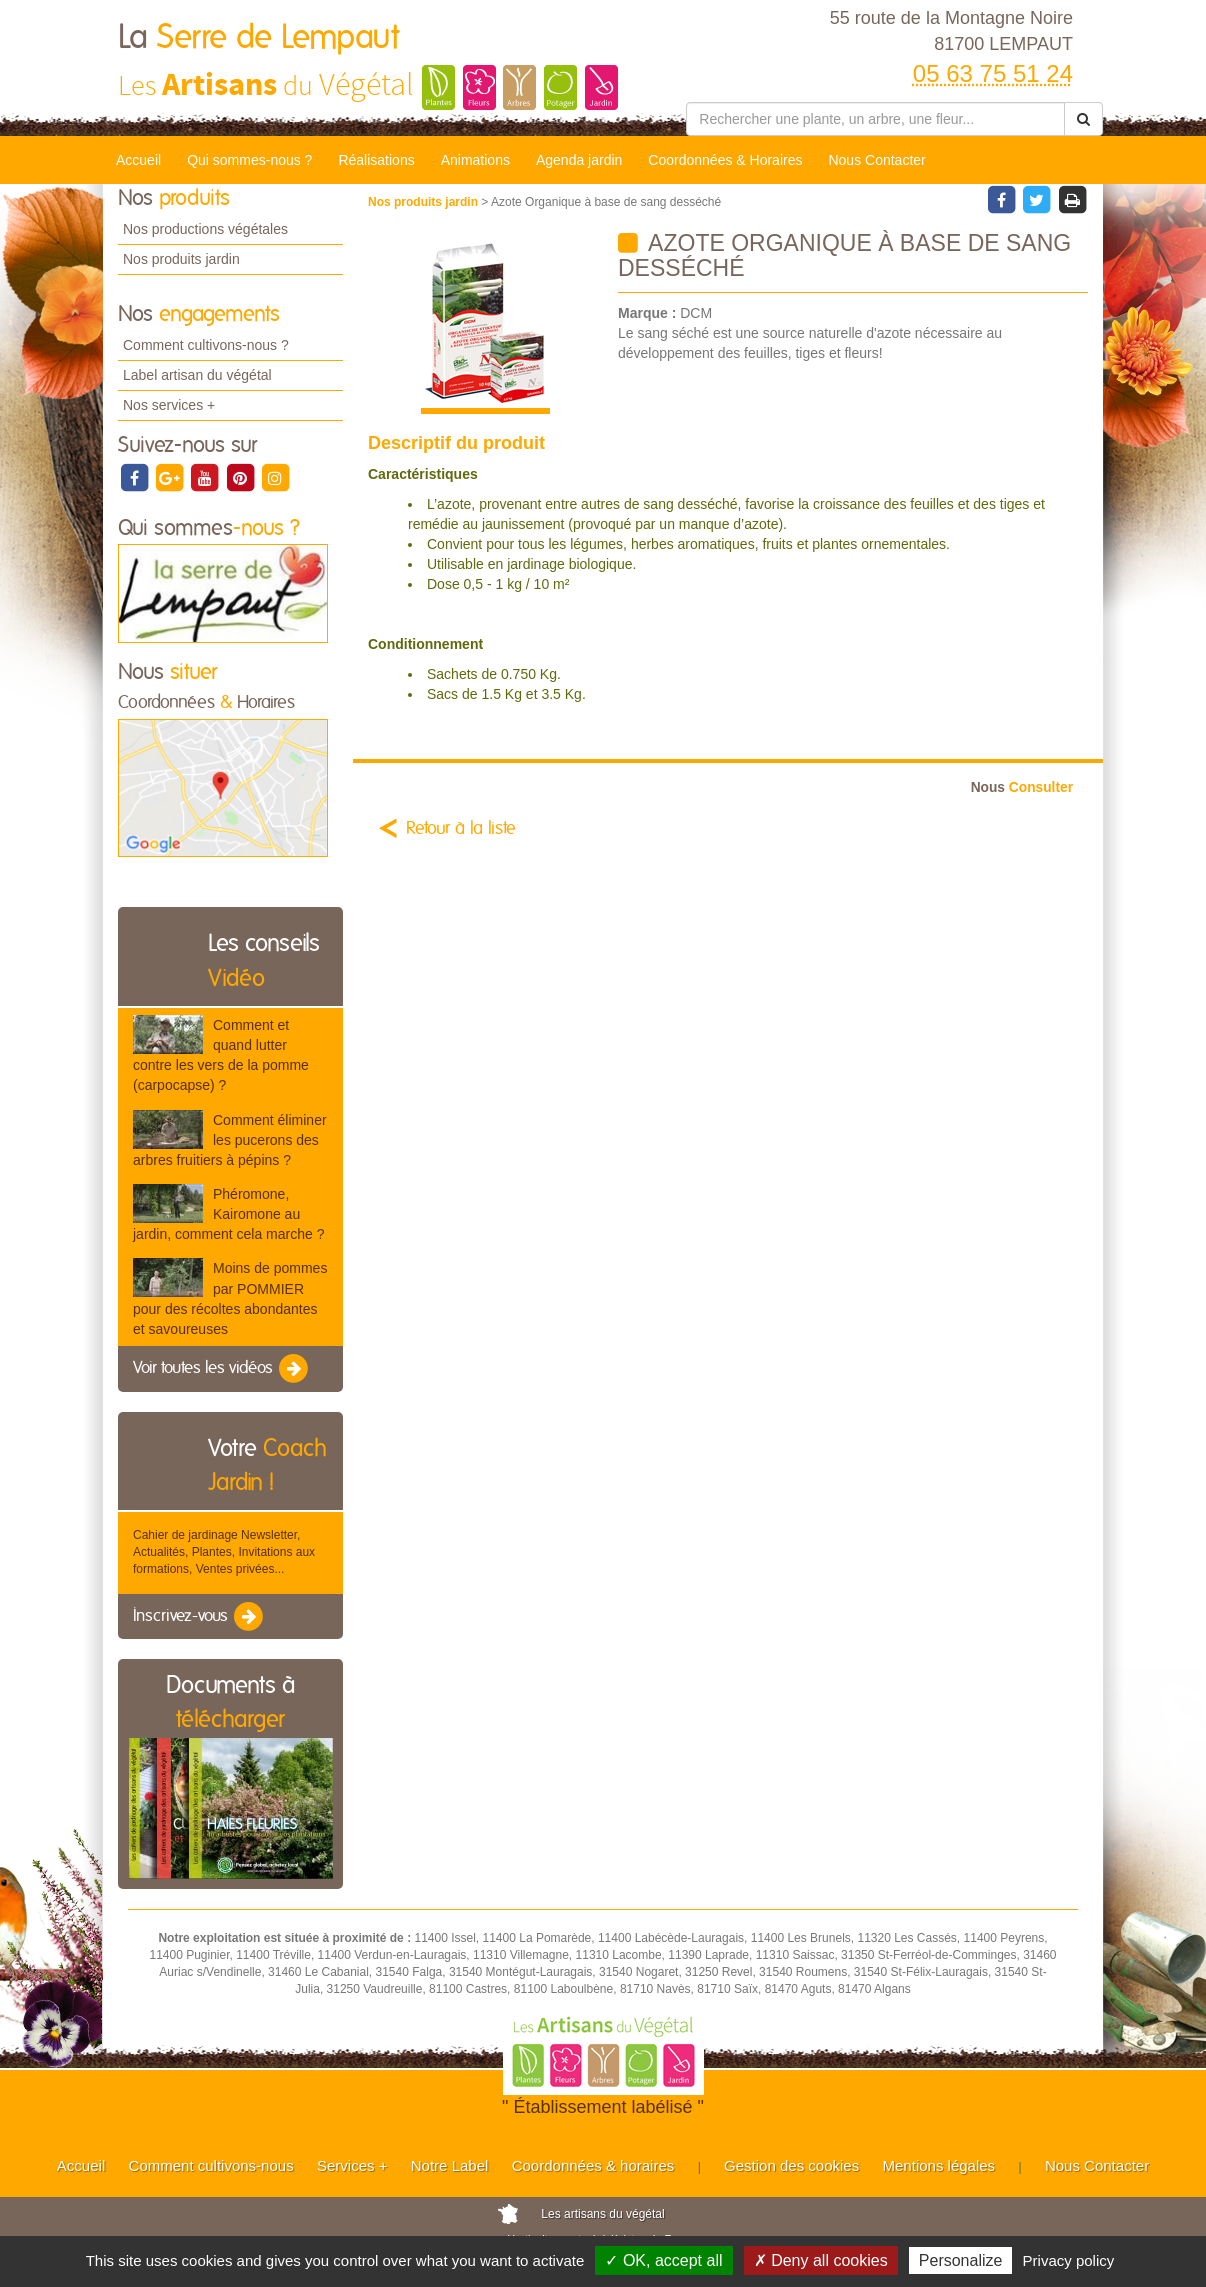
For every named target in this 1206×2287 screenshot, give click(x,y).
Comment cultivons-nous (211, 2165)
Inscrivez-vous (199, 1617)
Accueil (138, 160)
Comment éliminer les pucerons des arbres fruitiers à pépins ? (230, 1140)
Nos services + (169, 405)
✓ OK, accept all (663, 2260)
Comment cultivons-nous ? (206, 345)
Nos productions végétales (205, 229)
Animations (475, 160)
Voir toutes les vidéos (222, 1369)
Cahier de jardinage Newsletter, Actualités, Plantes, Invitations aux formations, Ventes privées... (224, 1552)
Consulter (1022, 787)
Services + (352, 2165)
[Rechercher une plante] (875, 119)
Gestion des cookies (791, 2165)
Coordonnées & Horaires (725, 160)
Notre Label (450, 2165)
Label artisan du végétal (197, 375)
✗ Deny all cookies (821, 2260)
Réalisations (376, 160)
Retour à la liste (461, 829)
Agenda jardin (579, 160)
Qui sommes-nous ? (249, 160)
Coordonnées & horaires (593, 2165)
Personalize (961, 2260)
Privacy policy (1069, 2260)
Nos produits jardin (181, 259)
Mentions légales (939, 2165)
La (258, 38)
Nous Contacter (876, 160)
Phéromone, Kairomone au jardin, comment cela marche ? (228, 1214)
